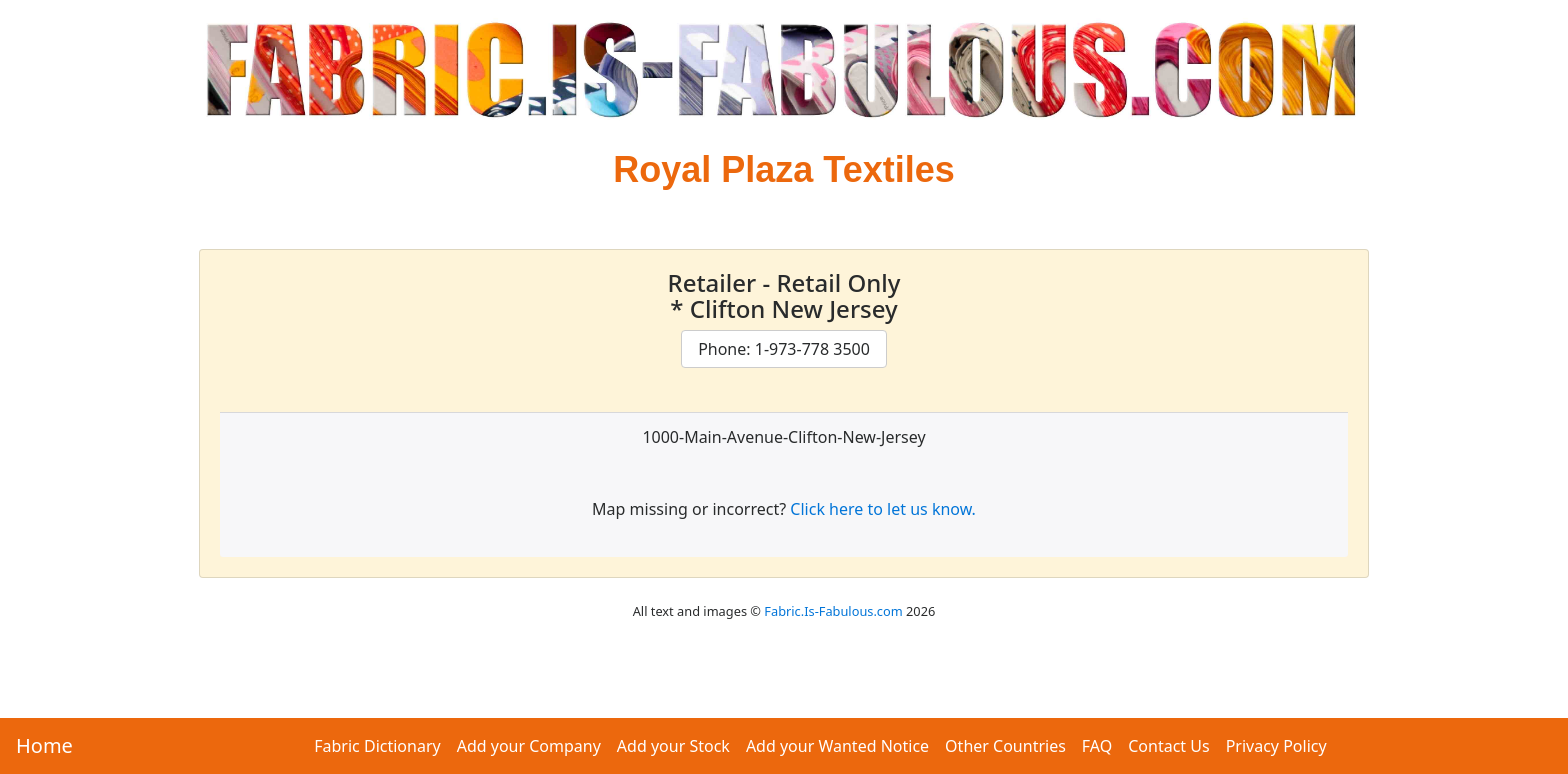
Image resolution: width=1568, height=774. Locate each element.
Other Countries (1005, 746)
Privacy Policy (1276, 746)
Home (44, 745)
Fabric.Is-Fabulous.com (833, 611)
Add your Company (529, 746)
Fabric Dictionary (377, 746)
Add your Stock (673, 746)
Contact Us (1168, 746)
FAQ (1097, 746)
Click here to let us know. (883, 509)
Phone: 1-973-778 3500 (784, 349)
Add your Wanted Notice (837, 746)
